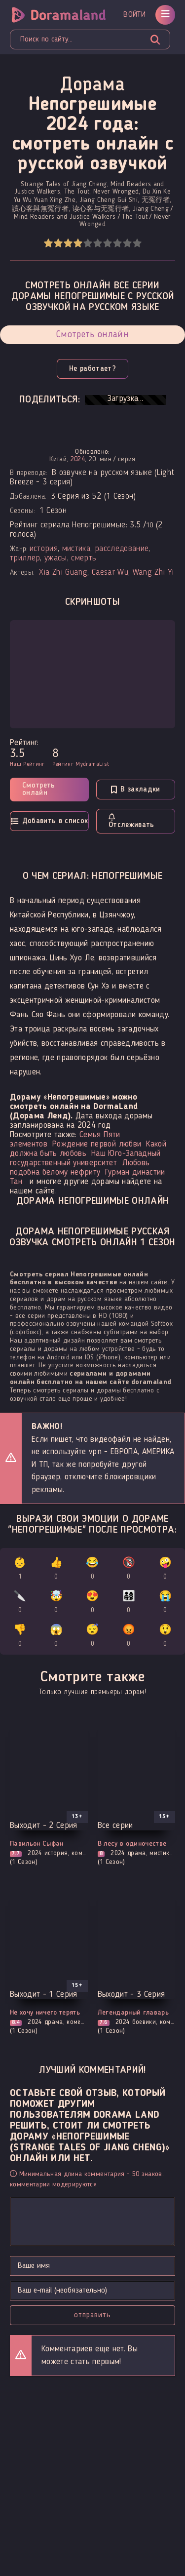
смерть (83, 558)
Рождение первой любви (96, 1144)
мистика (76, 549)
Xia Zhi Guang (63, 572)
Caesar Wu (110, 572)
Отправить (92, 2315)
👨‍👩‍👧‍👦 (129, 1603)
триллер (25, 558)
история (44, 549)
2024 (78, 459)
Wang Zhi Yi (153, 572)
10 (137, 243)
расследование (121, 549)
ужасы (55, 558)
